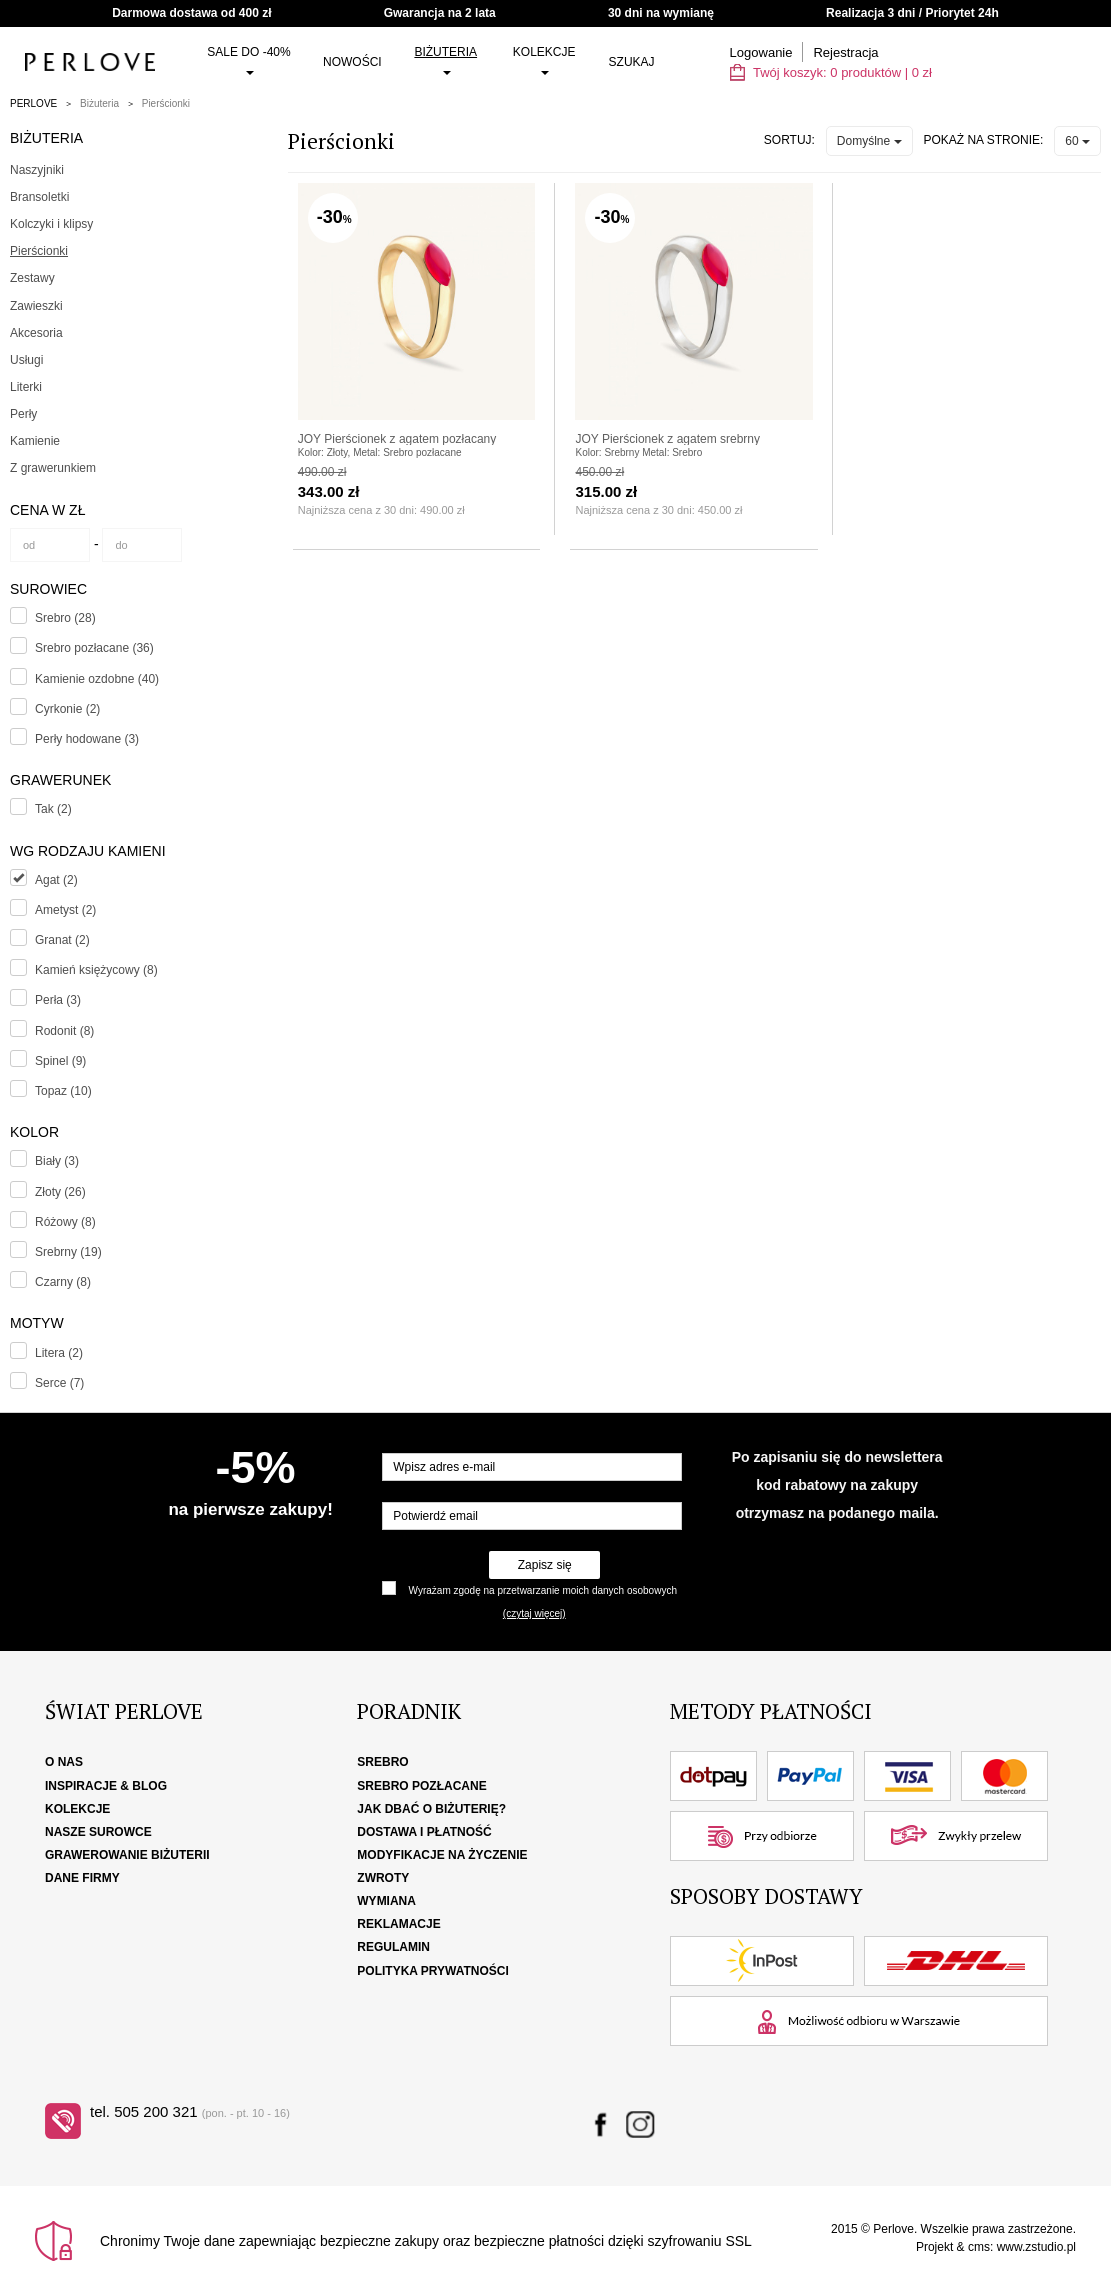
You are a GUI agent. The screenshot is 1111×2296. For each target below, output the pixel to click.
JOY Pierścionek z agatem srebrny (667, 439)
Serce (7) (59, 1383)
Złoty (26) (60, 1192)
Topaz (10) (63, 1091)
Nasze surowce (98, 1832)
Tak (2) (53, 809)
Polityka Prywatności (433, 1971)
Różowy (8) (65, 1222)
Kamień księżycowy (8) (96, 970)
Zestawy (32, 278)
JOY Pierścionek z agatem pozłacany (397, 439)
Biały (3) (57, 1161)
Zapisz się (545, 1565)
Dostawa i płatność (424, 1832)
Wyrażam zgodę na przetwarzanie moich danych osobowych (543, 1590)
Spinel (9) (60, 1061)
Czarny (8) (63, 1282)
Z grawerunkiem (53, 468)
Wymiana (386, 1901)
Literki (26, 387)
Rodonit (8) (64, 1031)
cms (979, 2247)
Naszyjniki (37, 170)
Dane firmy (82, 1878)
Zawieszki (36, 306)
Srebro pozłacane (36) (94, 648)
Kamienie (35, 441)
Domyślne (869, 141)
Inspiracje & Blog (106, 1786)
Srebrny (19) (68, 1252)
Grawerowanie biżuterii (127, 1855)
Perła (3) (58, 1000)
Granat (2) (62, 940)
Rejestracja (845, 52)
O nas (64, 1762)
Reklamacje (398, 1924)
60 (1077, 141)
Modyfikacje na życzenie (442, 1855)
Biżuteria (445, 60)
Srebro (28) (65, 618)
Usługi (26, 360)
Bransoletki (39, 197)
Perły (23, 414)
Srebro (382, 1762)
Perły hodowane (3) (87, 739)
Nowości (352, 62)
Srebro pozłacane (421, 1786)
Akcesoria (36, 333)
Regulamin (393, 1947)
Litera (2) (59, 1353)
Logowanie (761, 52)
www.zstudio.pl (1036, 2247)
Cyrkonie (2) (67, 709)
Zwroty (383, 1878)
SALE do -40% (248, 60)
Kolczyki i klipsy (51, 224)
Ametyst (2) (65, 910)
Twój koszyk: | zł (831, 72)
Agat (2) (56, 880)
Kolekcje (544, 60)
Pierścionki (166, 103)
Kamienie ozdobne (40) (97, 679)
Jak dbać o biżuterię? (431, 1809)
